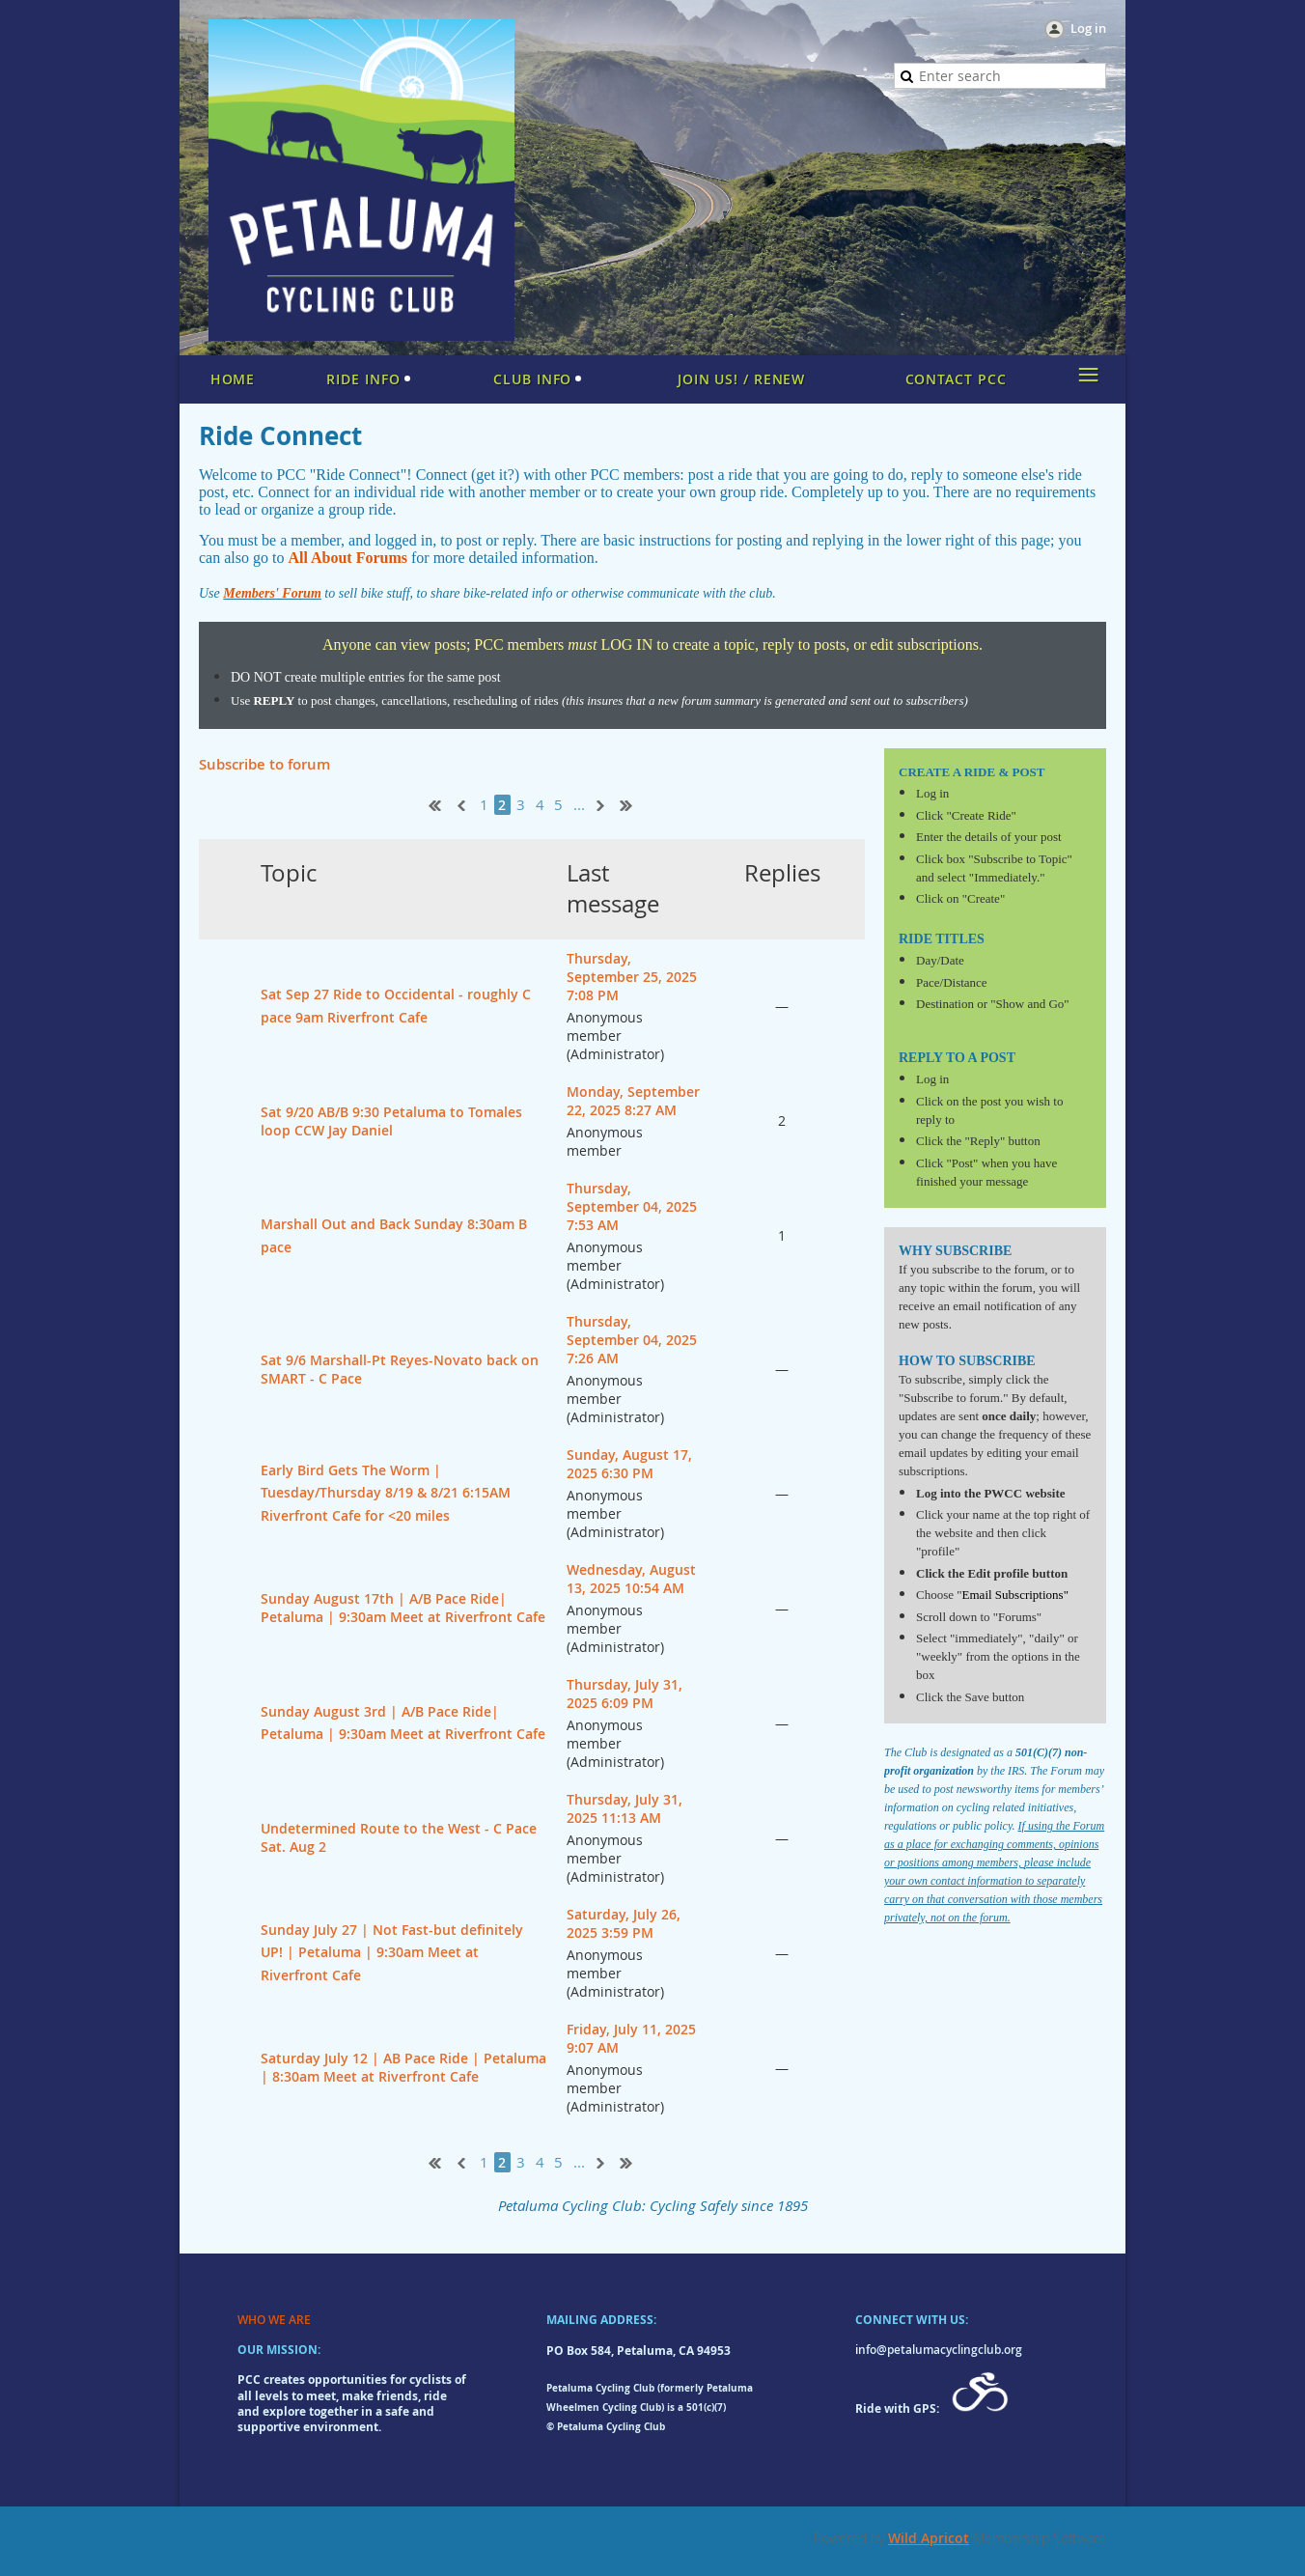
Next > (604, 803)
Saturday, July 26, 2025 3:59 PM (623, 1923)
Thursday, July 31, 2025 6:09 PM (624, 1693)
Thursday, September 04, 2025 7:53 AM (632, 1206)
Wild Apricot (928, 2538)
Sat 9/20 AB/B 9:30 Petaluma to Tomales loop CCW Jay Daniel (391, 1121)
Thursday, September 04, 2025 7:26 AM (632, 1339)
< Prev (459, 803)
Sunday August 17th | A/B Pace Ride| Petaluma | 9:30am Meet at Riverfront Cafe (403, 1607)
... (578, 805)
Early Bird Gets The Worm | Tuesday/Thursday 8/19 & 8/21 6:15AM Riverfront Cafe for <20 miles (386, 1493)
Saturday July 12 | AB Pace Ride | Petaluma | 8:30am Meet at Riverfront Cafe (403, 2067)
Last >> (633, 803)
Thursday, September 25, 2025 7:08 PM (632, 976)
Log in (1088, 28)
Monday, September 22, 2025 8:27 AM (633, 1100)
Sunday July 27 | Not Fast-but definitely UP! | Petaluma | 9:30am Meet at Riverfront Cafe (392, 1952)
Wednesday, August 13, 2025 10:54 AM (631, 1578)
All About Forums (347, 557)
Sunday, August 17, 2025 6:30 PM (629, 1463)
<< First (430, 803)
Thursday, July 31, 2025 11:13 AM (624, 1808)
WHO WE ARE (274, 2319)
